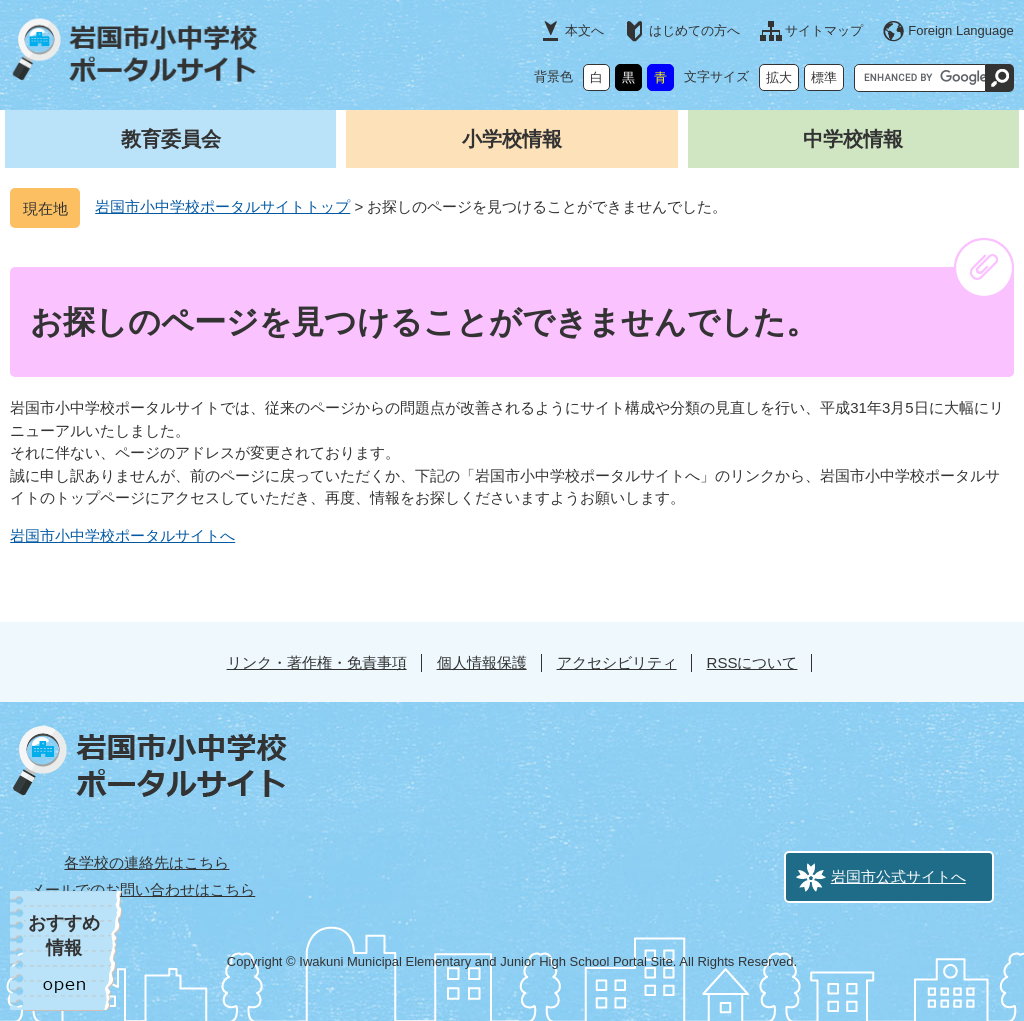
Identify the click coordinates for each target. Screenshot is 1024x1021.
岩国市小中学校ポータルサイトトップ (222, 206)
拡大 (779, 77)
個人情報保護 (482, 662)
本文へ (584, 30)
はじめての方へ (694, 30)
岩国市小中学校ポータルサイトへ (122, 535)
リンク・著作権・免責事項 (317, 662)
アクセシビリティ (617, 662)
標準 (824, 77)
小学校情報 (512, 139)
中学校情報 (853, 139)
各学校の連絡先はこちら (146, 862)
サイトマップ (824, 30)
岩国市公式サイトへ (898, 876)
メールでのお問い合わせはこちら (142, 889)
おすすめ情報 (64, 935)
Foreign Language (961, 30)
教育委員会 (171, 139)
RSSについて (752, 662)
